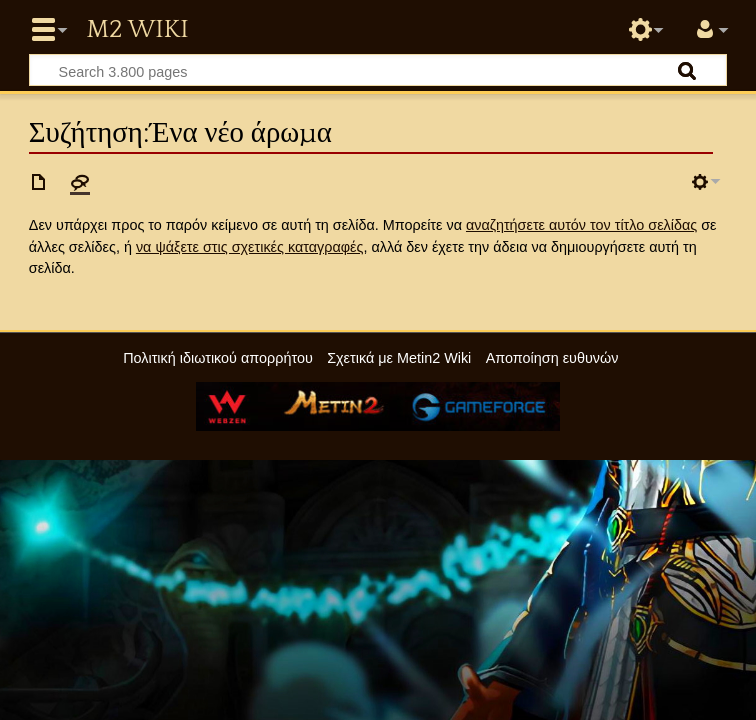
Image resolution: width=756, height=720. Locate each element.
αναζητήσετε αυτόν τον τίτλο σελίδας (581, 225)
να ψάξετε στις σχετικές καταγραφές (250, 247)
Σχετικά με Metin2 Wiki (399, 358)
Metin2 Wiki (137, 30)
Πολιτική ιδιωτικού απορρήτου (218, 358)
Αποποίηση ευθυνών (552, 358)
